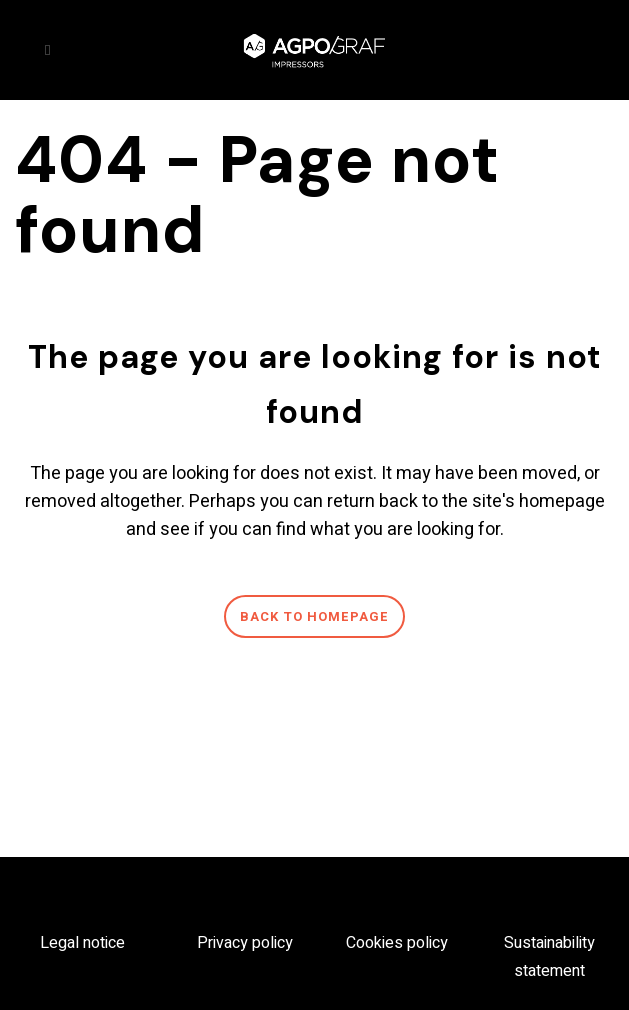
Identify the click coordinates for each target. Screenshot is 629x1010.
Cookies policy (397, 943)
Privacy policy (245, 943)
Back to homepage (314, 616)
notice (104, 943)
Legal (61, 943)
